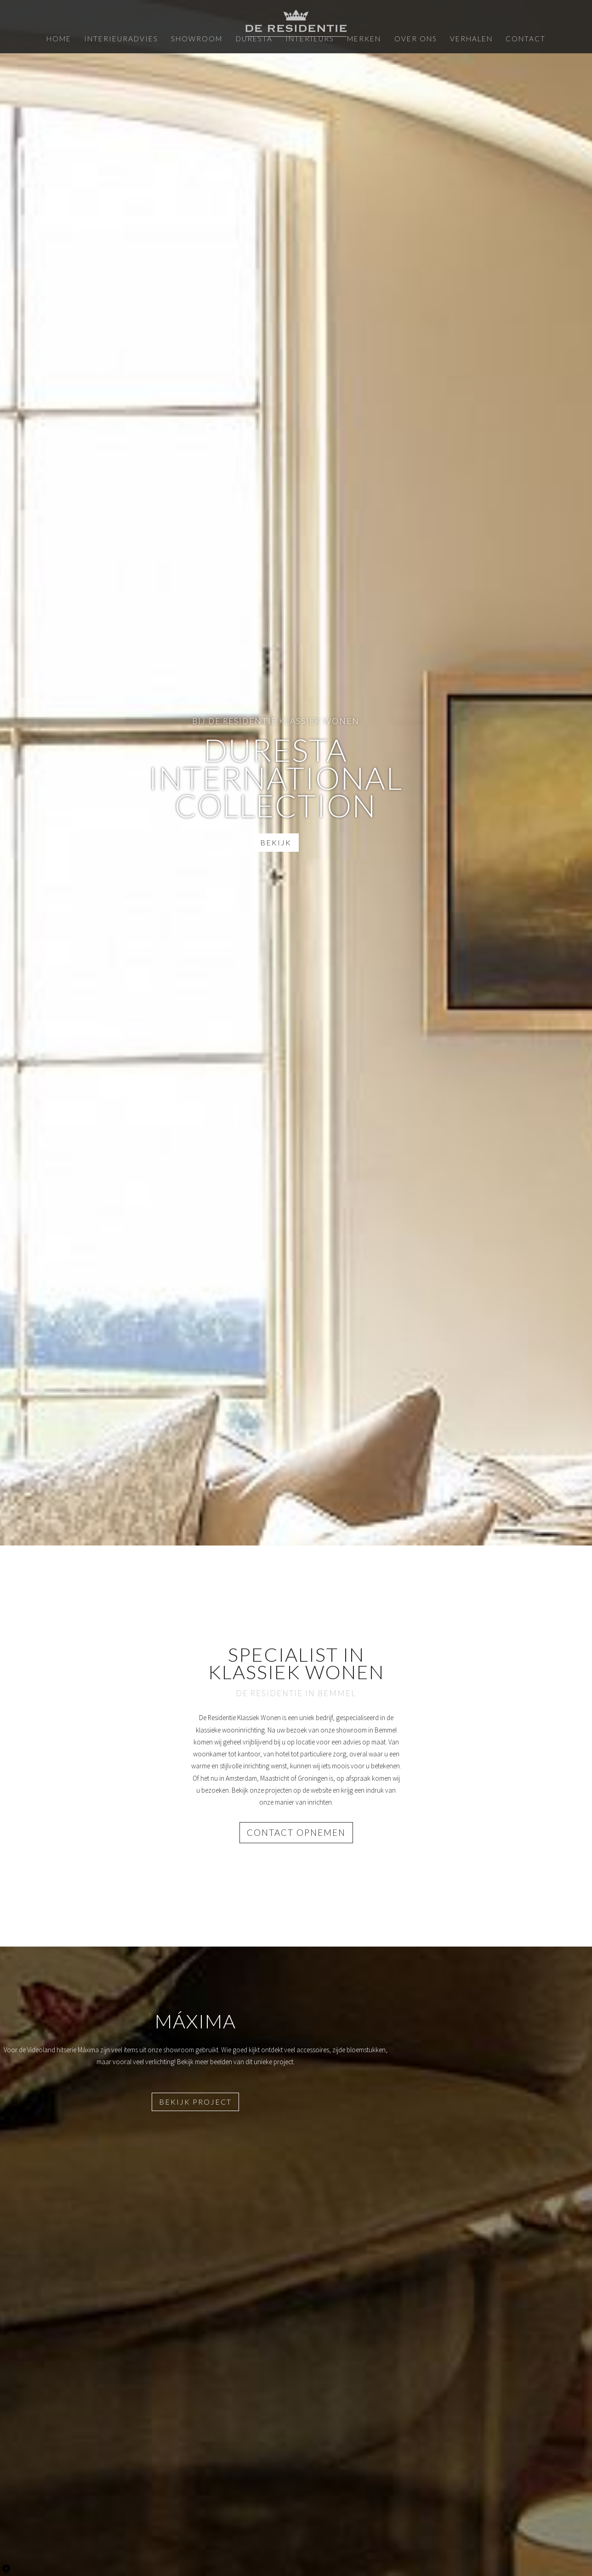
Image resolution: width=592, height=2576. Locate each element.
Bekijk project (195, 2099)
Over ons (402, 38)
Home (84, 38)
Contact (501, 38)
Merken (355, 38)
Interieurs (307, 38)
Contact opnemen (296, 1832)
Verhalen (452, 38)
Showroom (206, 38)
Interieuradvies (139, 38)
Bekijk (274, 841)
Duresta (258, 38)
